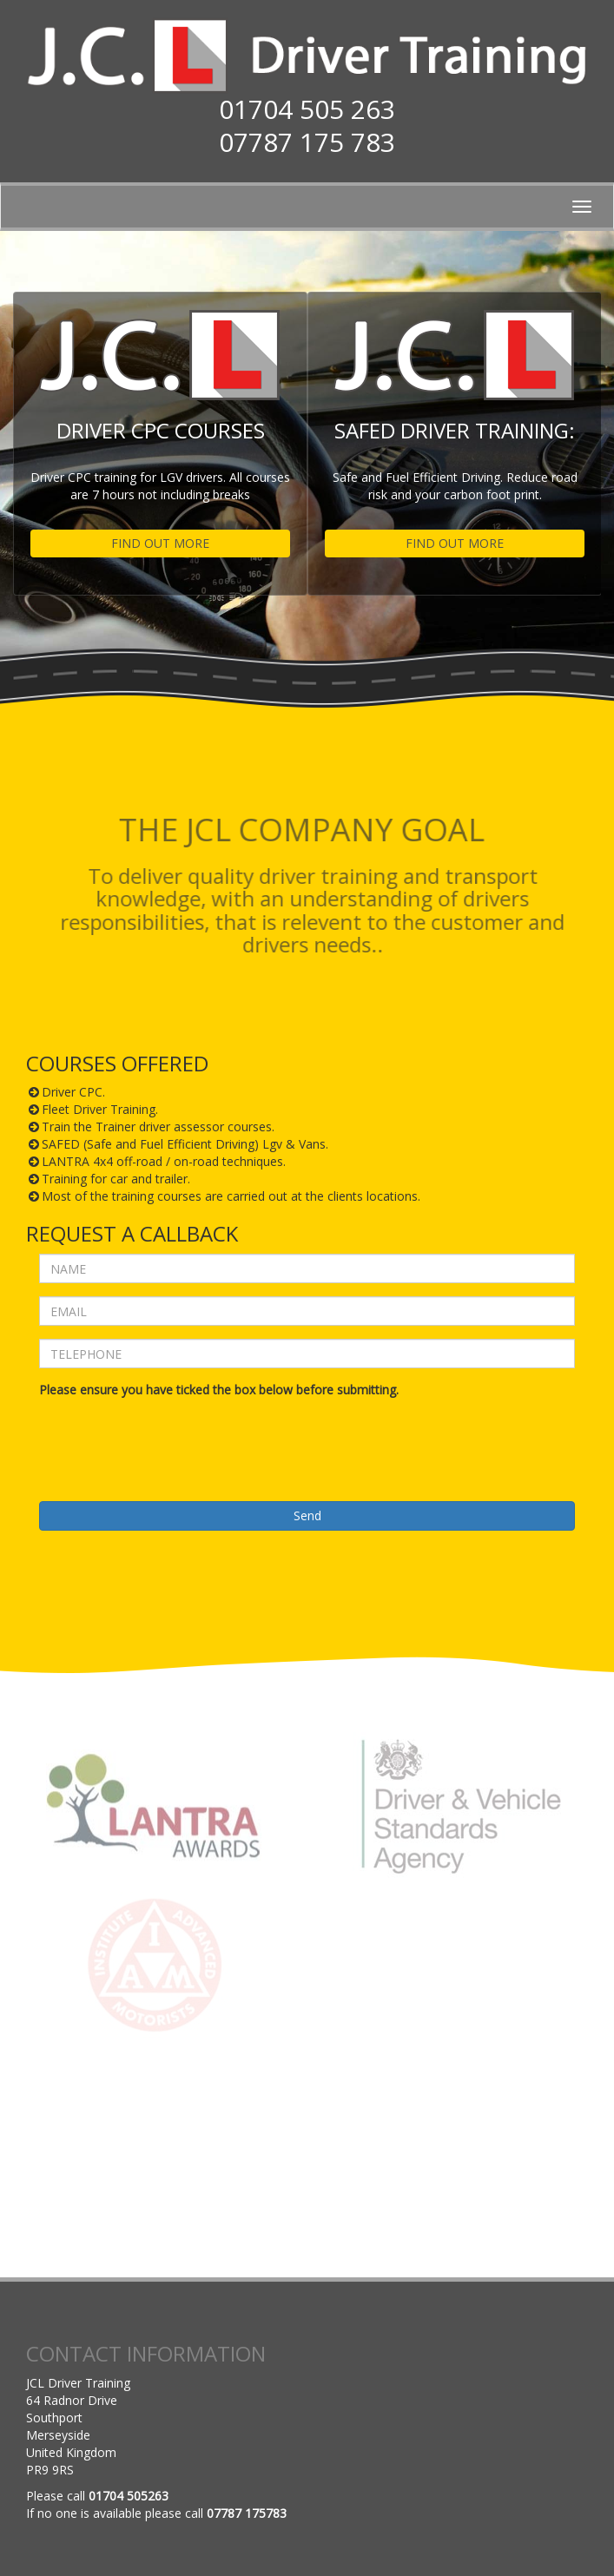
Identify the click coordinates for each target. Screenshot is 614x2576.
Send (307, 1515)
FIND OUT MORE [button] (160, 543)
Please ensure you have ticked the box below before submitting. (219, 1389)
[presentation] (171, 1437)
